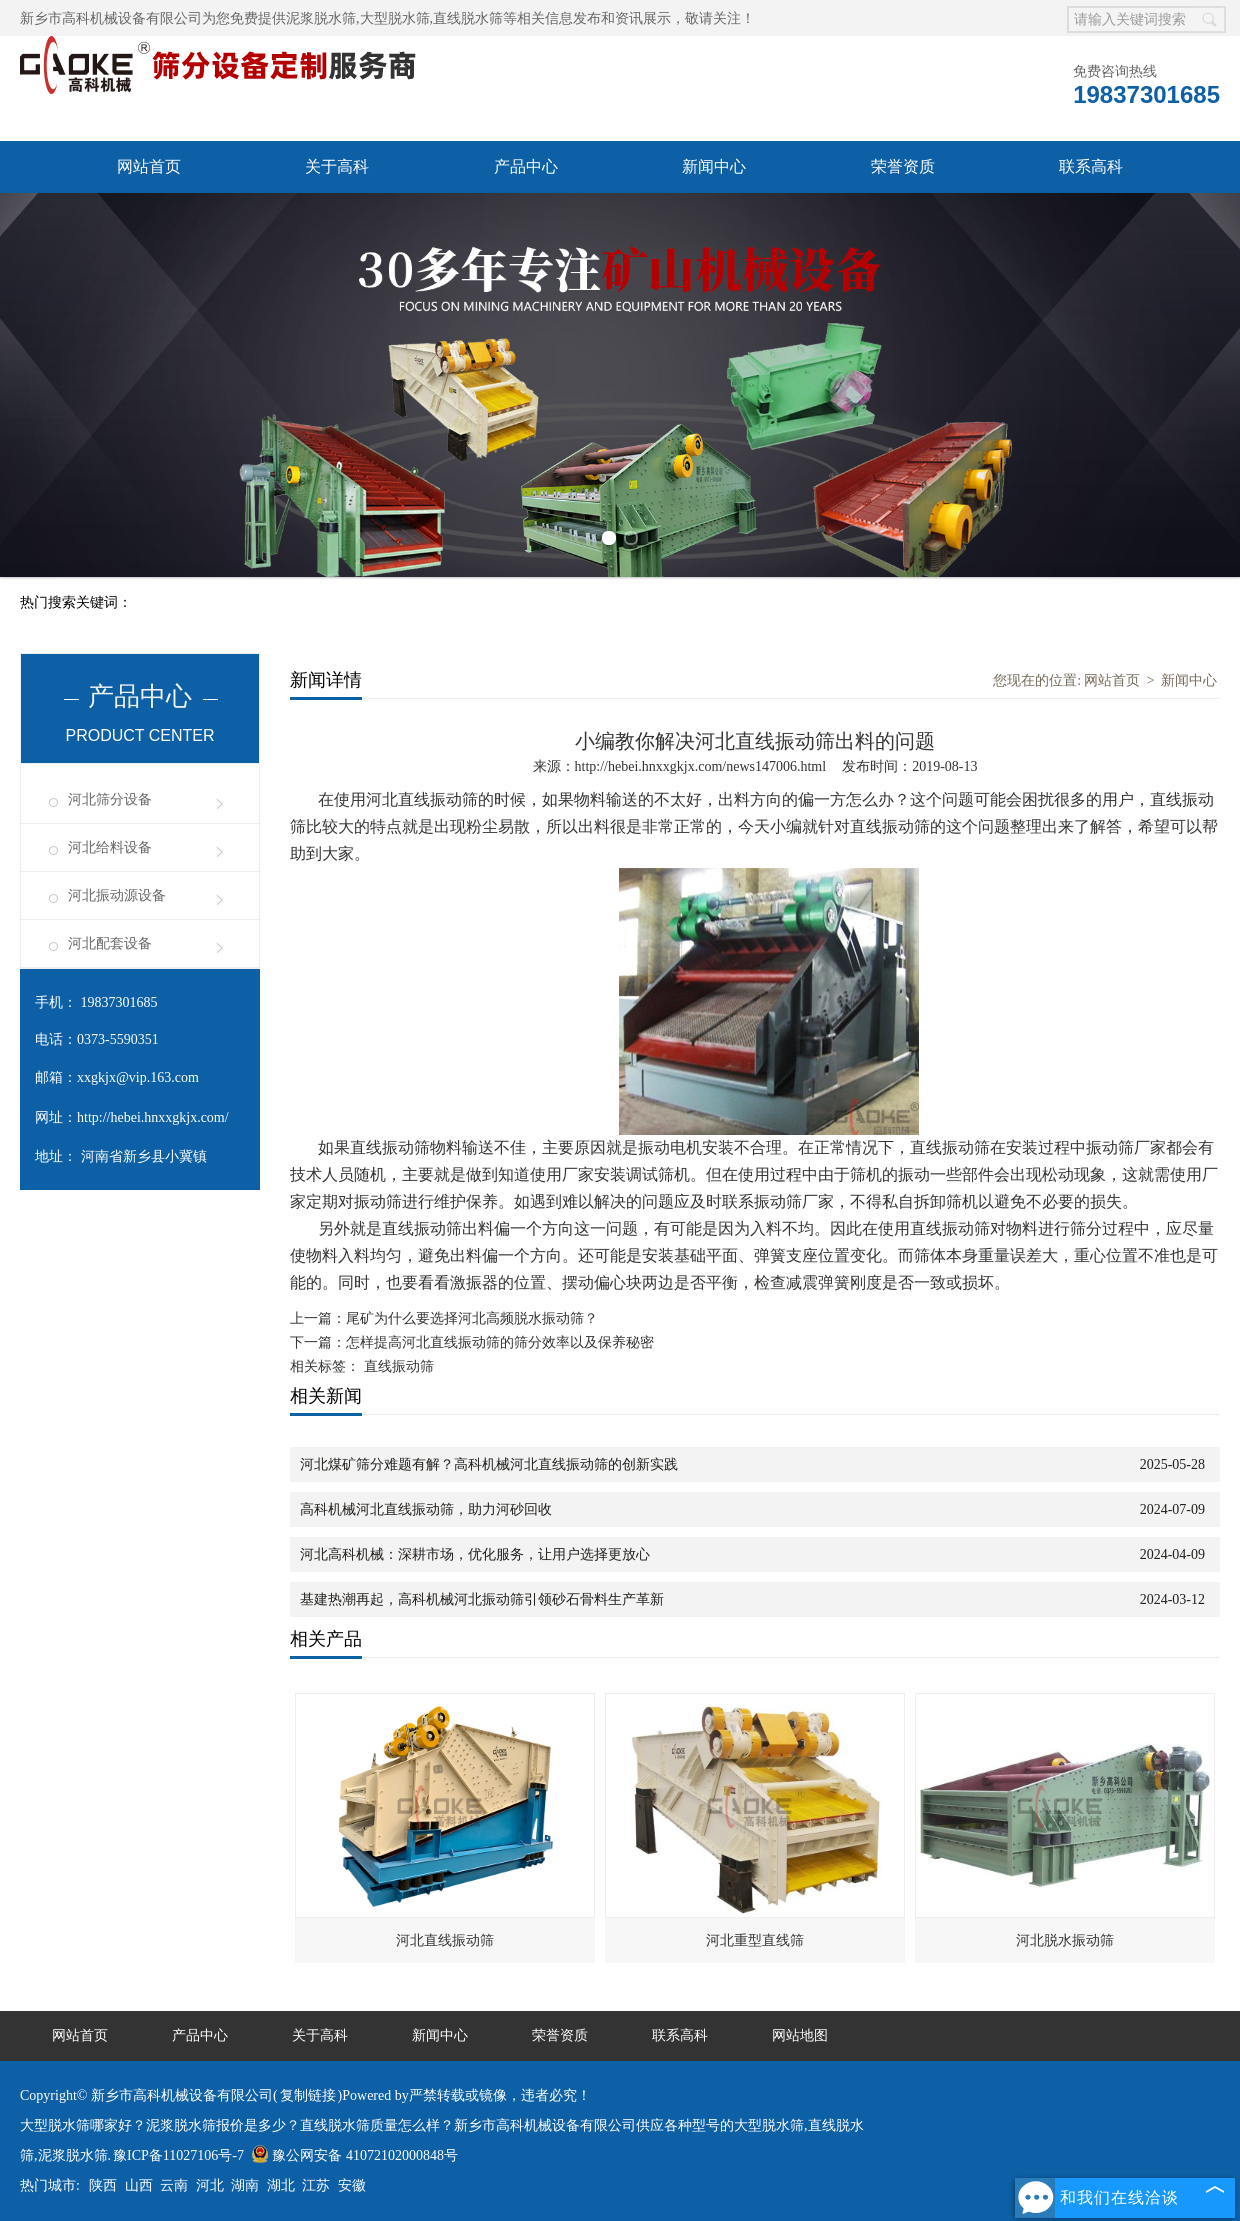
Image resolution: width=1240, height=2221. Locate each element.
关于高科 (337, 166)
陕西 (103, 2185)
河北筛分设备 (110, 799)
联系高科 (1091, 166)
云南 (174, 2185)
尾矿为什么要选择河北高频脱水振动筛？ (472, 1318)
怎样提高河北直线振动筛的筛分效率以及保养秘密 (500, 1342)
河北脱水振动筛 (1065, 1940)
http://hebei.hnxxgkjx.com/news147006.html (701, 766)
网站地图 (800, 2035)
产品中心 (526, 166)
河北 (210, 2185)
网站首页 (149, 166)
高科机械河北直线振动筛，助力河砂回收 (426, 1509)
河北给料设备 (110, 847)
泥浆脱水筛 (321, 18)
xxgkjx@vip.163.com (138, 1077)
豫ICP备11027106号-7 (178, 2155)
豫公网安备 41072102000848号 (354, 2155)
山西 (139, 2185)
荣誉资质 (903, 166)
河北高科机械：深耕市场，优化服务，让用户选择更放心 (475, 1554)
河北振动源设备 (117, 895)
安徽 (352, 2185)
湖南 (245, 2185)
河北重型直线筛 (755, 1940)
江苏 (316, 2185)
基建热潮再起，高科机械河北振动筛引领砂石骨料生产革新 (482, 1599)
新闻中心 (714, 166)
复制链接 (308, 2095)
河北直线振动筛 (445, 1940)
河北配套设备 (110, 943)
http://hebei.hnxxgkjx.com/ (153, 1117)
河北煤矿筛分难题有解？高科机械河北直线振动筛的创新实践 (489, 1464)
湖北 (281, 2185)
